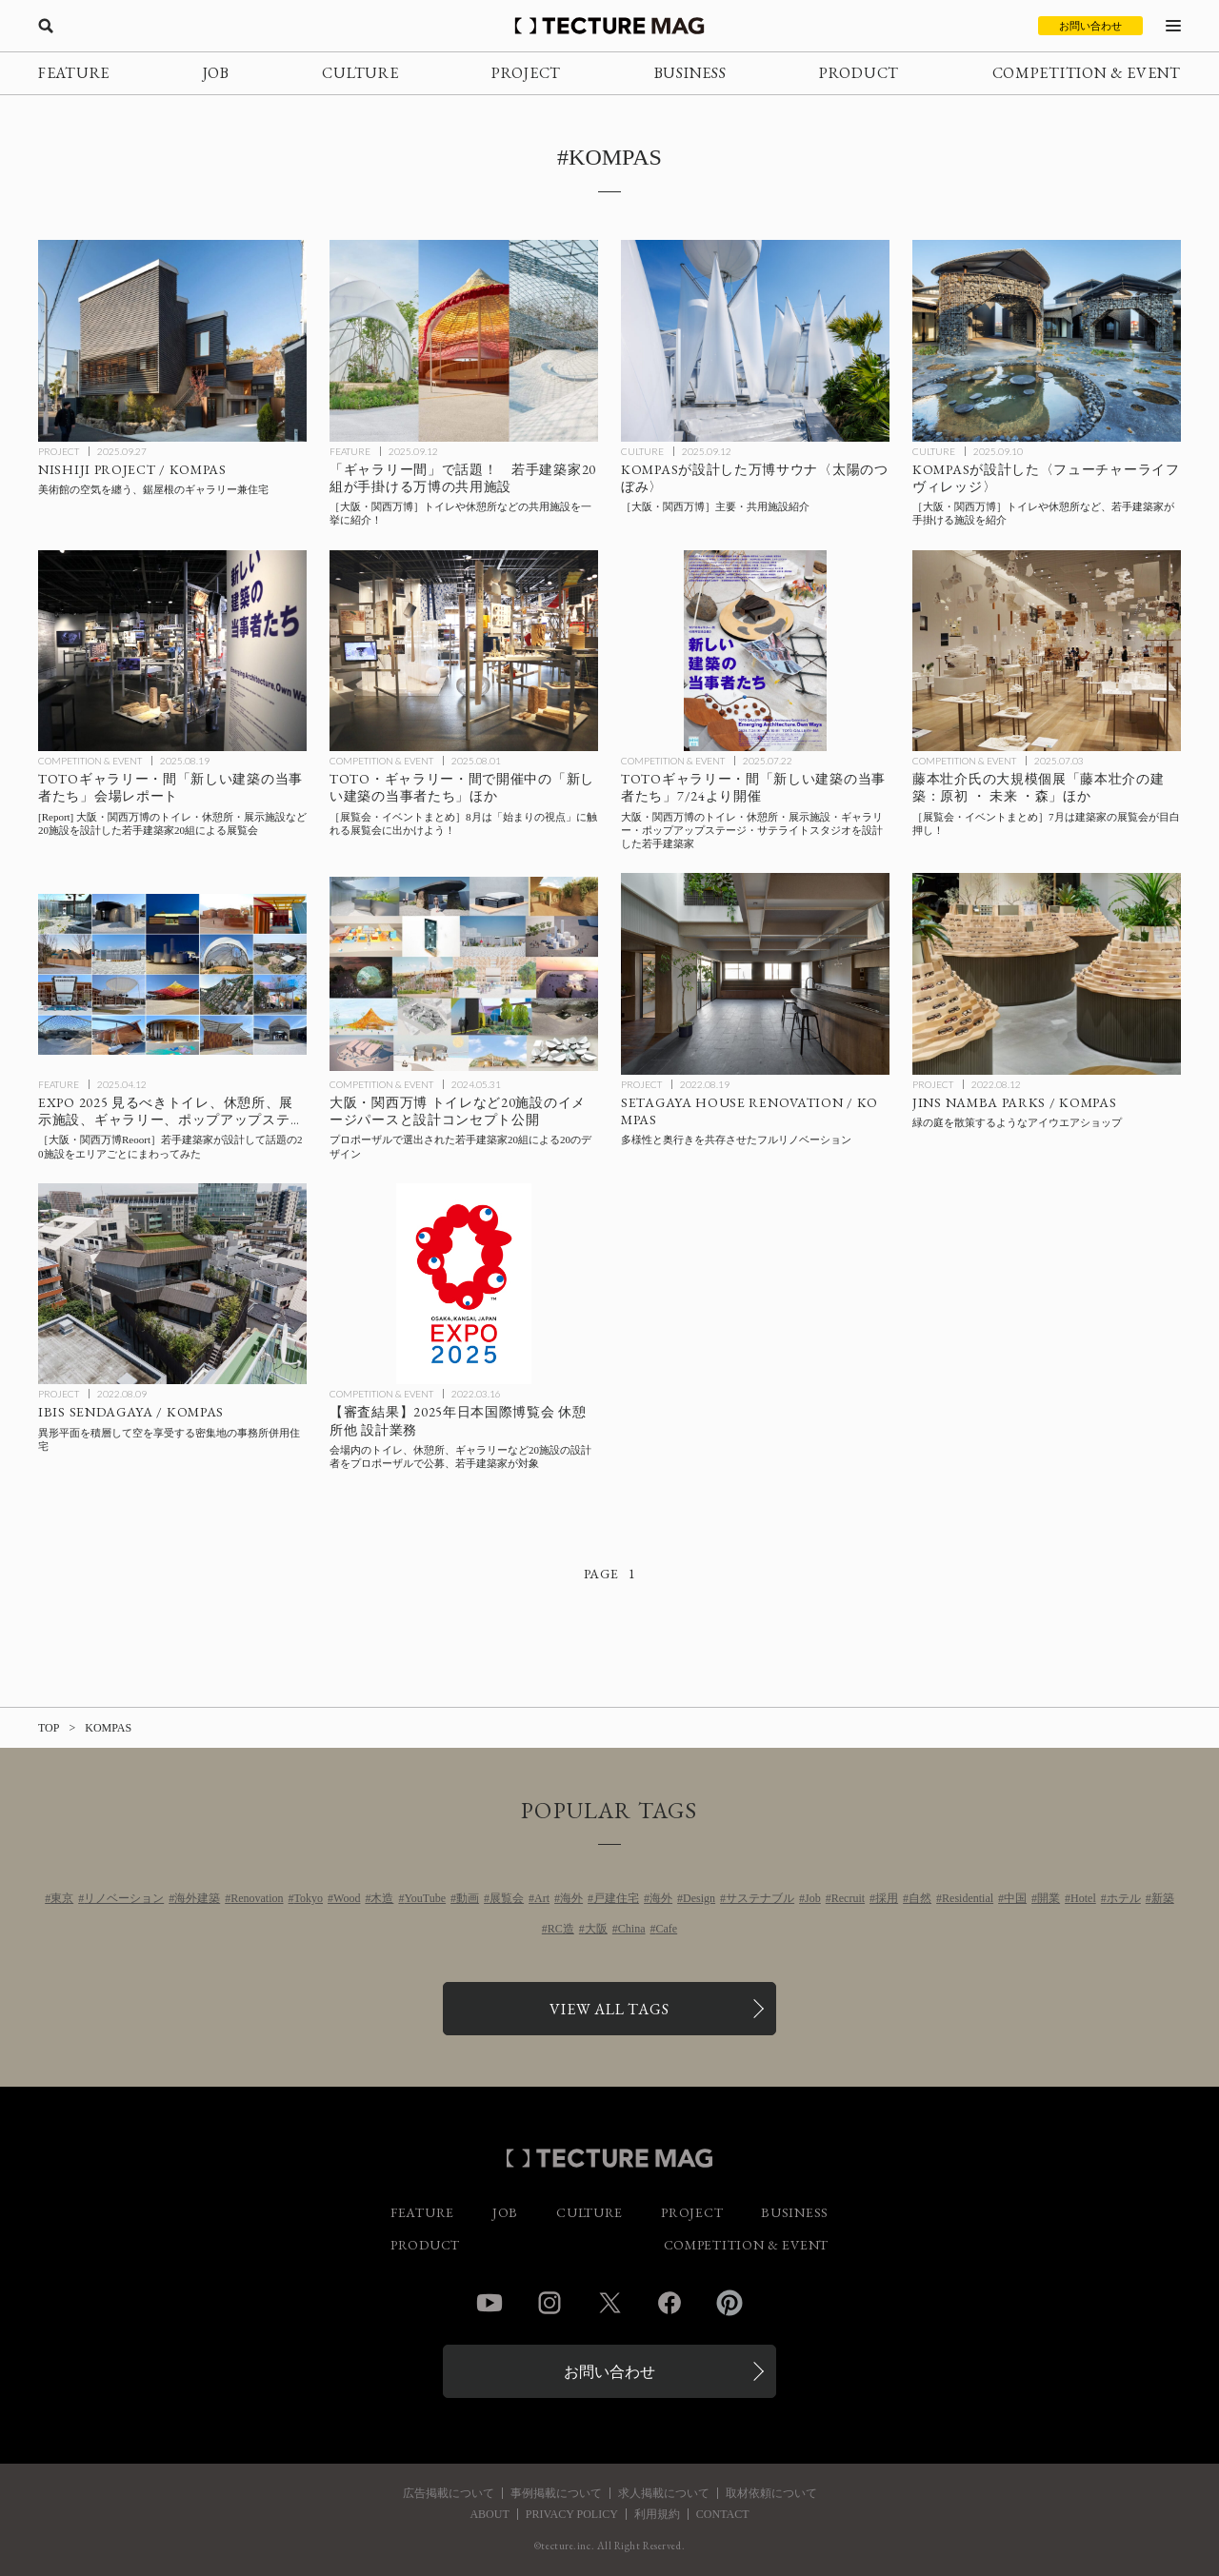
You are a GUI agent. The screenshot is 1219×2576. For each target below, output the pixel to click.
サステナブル (760, 1898)
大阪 (596, 1928)
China (632, 1928)
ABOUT (489, 2514)
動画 (467, 1898)
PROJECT (526, 73)
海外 (571, 1898)
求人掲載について (663, 2493)
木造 (381, 1898)
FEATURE (74, 73)
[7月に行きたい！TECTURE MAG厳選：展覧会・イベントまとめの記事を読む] (1046, 651)
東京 (61, 1898)
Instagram (549, 2302)
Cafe (667, 1928)
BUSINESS (690, 73)
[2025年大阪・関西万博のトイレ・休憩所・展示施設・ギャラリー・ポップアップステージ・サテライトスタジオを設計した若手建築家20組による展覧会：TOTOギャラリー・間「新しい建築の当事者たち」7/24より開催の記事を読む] (755, 651)
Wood (346, 1898)
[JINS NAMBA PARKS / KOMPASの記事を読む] (1046, 974)
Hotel (1083, 1898)
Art (542, 1898)
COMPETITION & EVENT (1086, 73)
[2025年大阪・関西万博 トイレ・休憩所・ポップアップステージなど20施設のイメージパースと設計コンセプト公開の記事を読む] (464, 974)
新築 (1162, 1898)
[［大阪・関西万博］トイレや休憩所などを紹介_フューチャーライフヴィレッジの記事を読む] (1046, 341)
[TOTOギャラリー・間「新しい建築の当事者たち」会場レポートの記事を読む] (172, 651)
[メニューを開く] (1173, 25)
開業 (1048, 1898)
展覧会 (507, 1898)
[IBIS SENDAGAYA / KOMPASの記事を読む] (172, 1284)
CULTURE (360, 73)
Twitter (609, 2302)
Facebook (669, 2302)
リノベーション (124, 1898)
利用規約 (657, 2514)
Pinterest (729, 2302)
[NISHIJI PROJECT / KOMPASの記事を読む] (172, 341)
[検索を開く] (45, 25)
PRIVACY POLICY (572, 2514)
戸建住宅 (616, 1898)
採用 (886, 1898)
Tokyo (309, 1898)
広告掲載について (448, 2493)
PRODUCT (859, 73)
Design (699, 1898)
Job (813, 1898)
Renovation (256, 1898)
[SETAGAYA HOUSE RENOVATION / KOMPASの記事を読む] (755, 974)
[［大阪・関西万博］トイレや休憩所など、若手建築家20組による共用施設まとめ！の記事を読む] (464, 341)
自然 (920, 1898)
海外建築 (197, 1898)
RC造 (561, 1928)
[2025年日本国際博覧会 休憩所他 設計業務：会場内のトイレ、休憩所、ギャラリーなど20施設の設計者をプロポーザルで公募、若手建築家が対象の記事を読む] (464, 1284)
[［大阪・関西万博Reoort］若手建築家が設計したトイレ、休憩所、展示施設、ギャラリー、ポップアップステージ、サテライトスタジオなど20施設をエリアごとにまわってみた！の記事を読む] (172, 974)
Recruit (848, 1898)
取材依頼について (771, 2493)
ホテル (1124, 1898)
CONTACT (722, 2514)
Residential (967, 1898)
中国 (1015, 1898)
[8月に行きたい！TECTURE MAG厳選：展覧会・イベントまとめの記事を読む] (464, 651)
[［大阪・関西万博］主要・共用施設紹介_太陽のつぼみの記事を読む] (755, 341)
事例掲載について (556, 2493)
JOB (216, 73)
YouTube (425, 1898)
